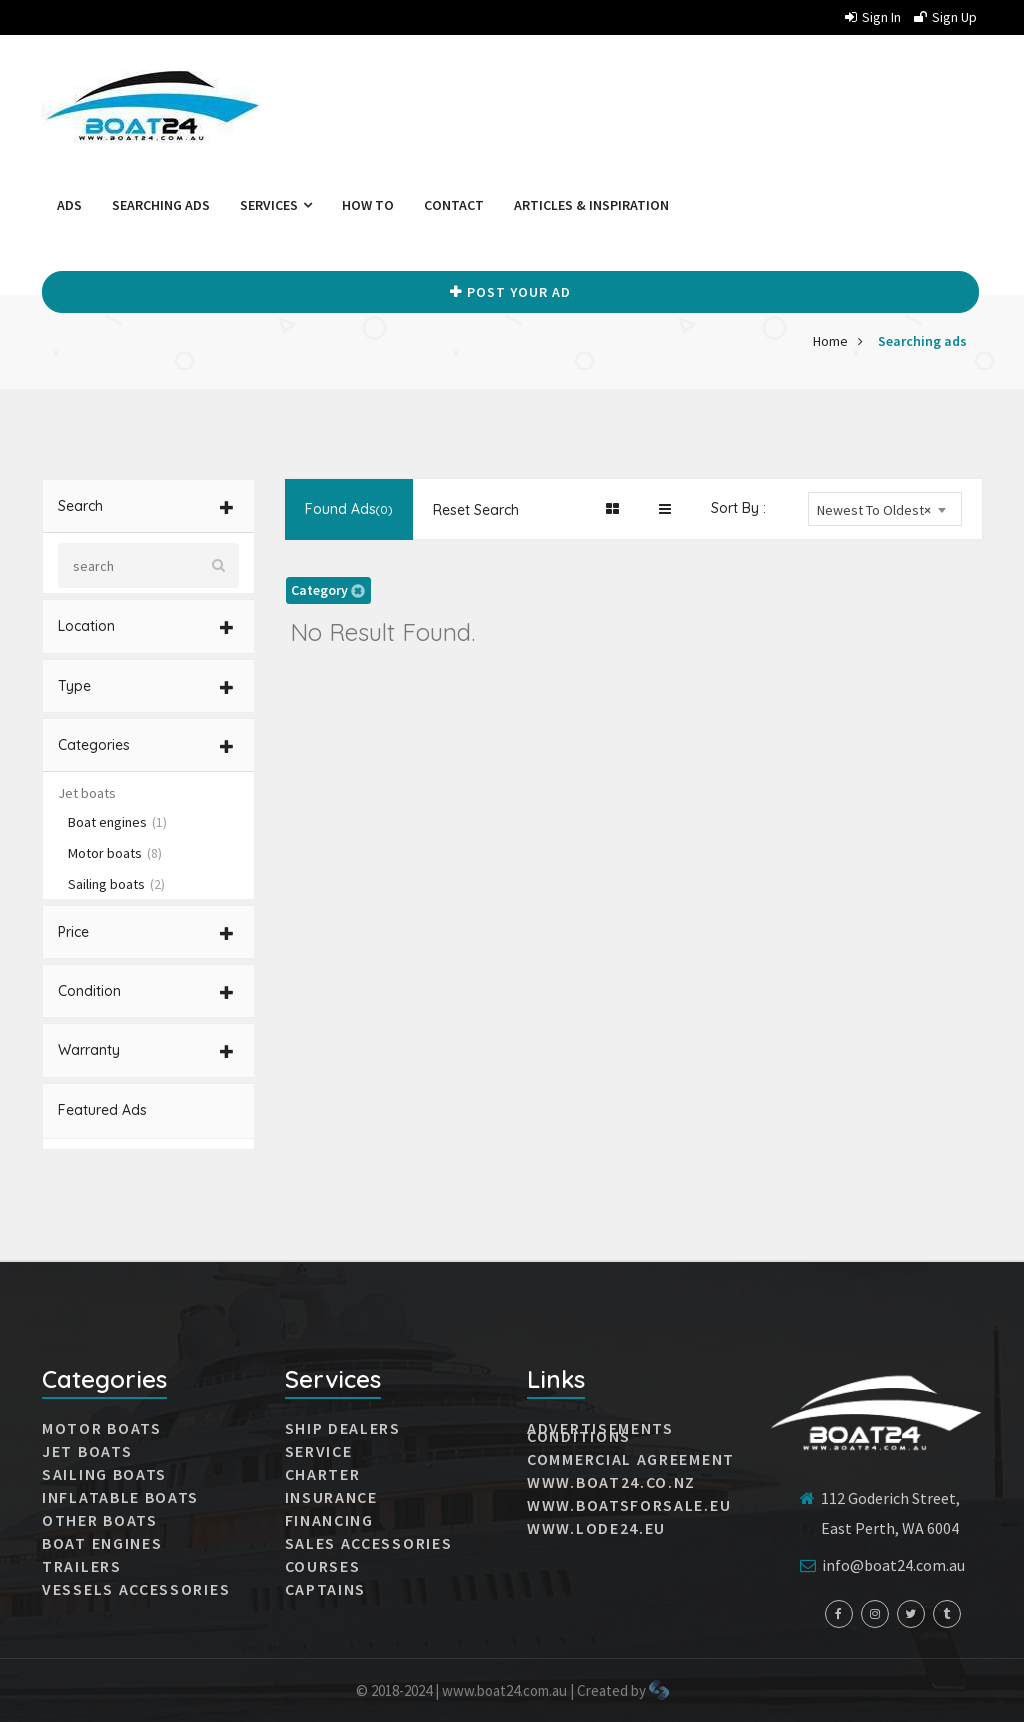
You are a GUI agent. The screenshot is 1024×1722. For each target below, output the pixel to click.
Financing (329, 1520)
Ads (69, 205)
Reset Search (476, 510)
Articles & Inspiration (591, 205)
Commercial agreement (631, 1459)
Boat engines (117, 822)
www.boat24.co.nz (611, 1482)
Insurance (331, 1497)
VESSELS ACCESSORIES (136, 1589)
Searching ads (161, 205)
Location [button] (146, 626)
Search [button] (146, 506)
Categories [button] (146, 745)
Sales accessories (369, 1543)
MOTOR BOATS (102, 1428)
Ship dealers (343, 1428)
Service (319, 1451)
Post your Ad (510, 292)
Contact (454, 205)
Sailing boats (116, 884)
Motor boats (115, 853)
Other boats (100, 1520)
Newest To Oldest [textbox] (874, 510)
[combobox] (885, 509)
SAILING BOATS (104, 1474)
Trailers (82, 1566)
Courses (323, 1566)
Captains (326, 1589)
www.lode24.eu (596, 1528)
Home (830, 341)
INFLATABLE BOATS (120, 1497)
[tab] (148, 506)
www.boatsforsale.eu (629, 1505)
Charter (323, 1474)
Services (276, 205)
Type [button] (146, 686)
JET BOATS (87, 1451)
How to (368, 205)
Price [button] (146, 932)
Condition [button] (146, 991)
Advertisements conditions (600, 1432)
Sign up (945, 17)
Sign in (873, 17)
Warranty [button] (146, 1050)
